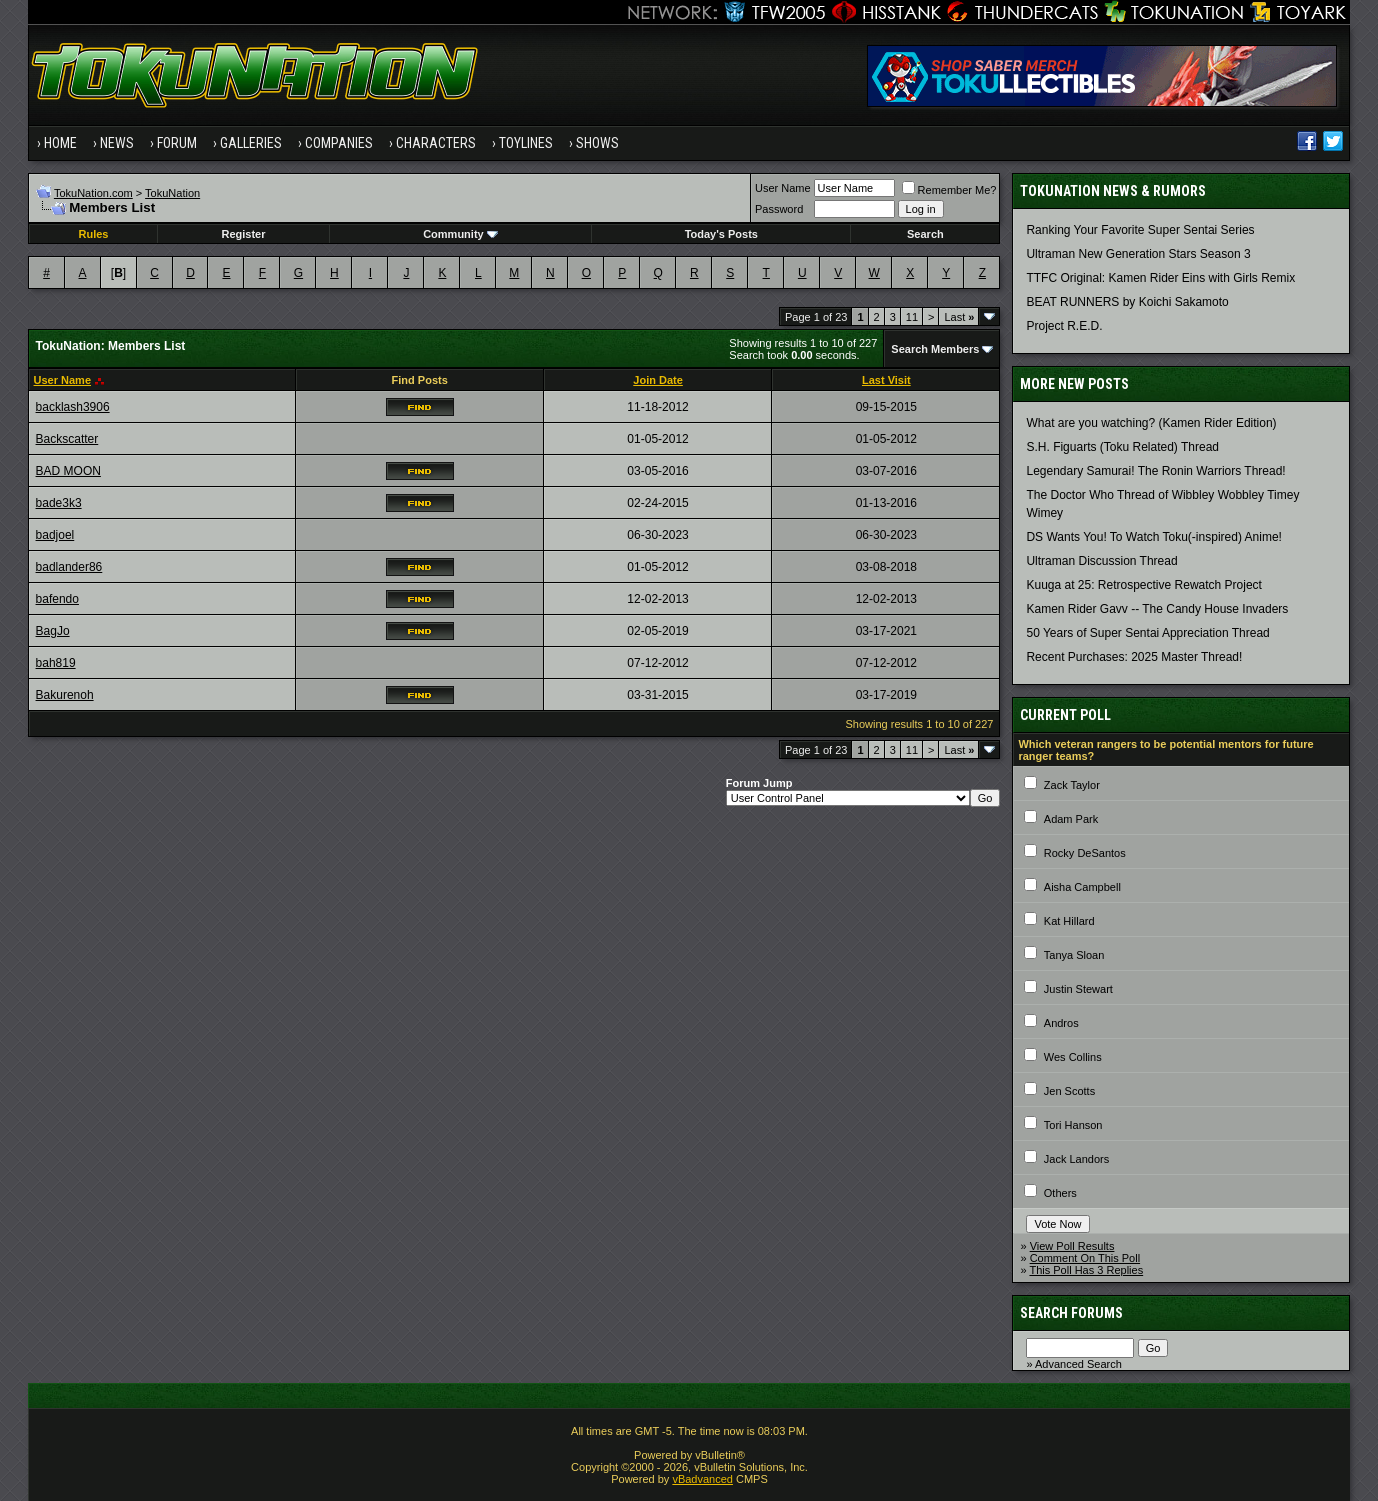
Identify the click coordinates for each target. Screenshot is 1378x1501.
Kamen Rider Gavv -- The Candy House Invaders (1157, 609)
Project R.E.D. (1064, 326)
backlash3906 (73, 407)
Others (1060, 1193)
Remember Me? (949, 190)
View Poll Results (1072, 1246)
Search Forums (1071, 1313)
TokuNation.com (93, 193)
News (117, 143)
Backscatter (67, 439)
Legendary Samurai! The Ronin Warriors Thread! (1155, 471)
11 (912, 317)
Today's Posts (721, 234)
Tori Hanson (1073, 1125)
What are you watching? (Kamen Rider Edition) (1151, 423)
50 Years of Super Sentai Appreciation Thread (1147, 633)
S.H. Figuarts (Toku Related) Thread (1122, 447)
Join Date (658, 380)
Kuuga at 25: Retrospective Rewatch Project (1143, 585)
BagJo (53, 631)
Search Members (935, 349)
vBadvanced (702, 1479)
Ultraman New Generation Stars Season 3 (1138, 254)
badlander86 (69, 567)
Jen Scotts (1069, 1091)
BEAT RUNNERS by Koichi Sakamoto (1127, 302)
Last (959, 317)
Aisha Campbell (1082, 887)
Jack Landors (1076, 1159)
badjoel (55, 535)
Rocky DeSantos (1085, 853)
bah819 (56, 663)
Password (779, 209)
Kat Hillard (1069, 921)
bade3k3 (59, 503)
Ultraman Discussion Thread (1101, 561)
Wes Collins (1073, 1057)
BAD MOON (68, 471)
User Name (783, 188)
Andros (1061, 1023)
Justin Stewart (1078, 989)
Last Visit (886, 380)
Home (60, 143)
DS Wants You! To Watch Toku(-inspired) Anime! (1153, 537)
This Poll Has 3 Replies (1086, 1270)
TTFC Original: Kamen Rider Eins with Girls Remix (1160, 278)
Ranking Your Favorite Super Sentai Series (1140, 230)
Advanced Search (1078, 1364)
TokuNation (172, 193)
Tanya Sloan (1074, 955)
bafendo (57, 599)
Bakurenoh (65, 695)
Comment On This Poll (1085, 1258)
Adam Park (1071, 819)
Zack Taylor (1072, 785)
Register (244, 234)
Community (460, 234)
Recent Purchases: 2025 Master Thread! (1134, 657)
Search (925, 234)
